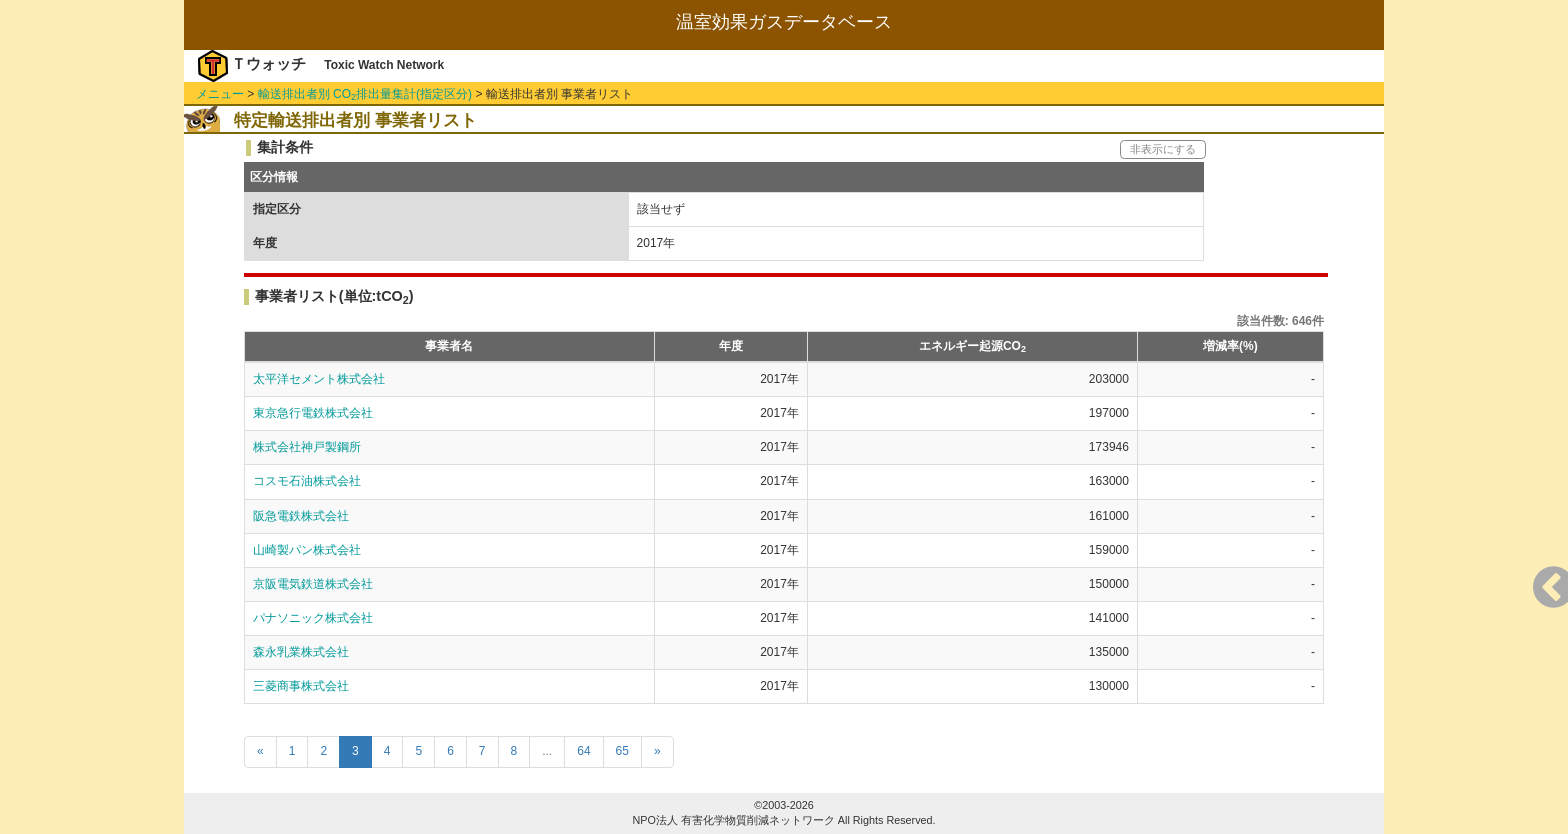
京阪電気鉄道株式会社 (313, 584)
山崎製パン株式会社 (307, 550)
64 (583, 751)
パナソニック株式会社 (313, 618)
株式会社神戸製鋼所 (307, 447)
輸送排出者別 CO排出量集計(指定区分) (365, 94)
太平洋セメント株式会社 (319, 379)
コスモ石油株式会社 (307, 481)
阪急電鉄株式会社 (301, 516)
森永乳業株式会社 (301, 652)
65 (622, 751)
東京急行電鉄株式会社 (313, 413)
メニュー (220, 94)
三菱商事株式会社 (301, 686)
